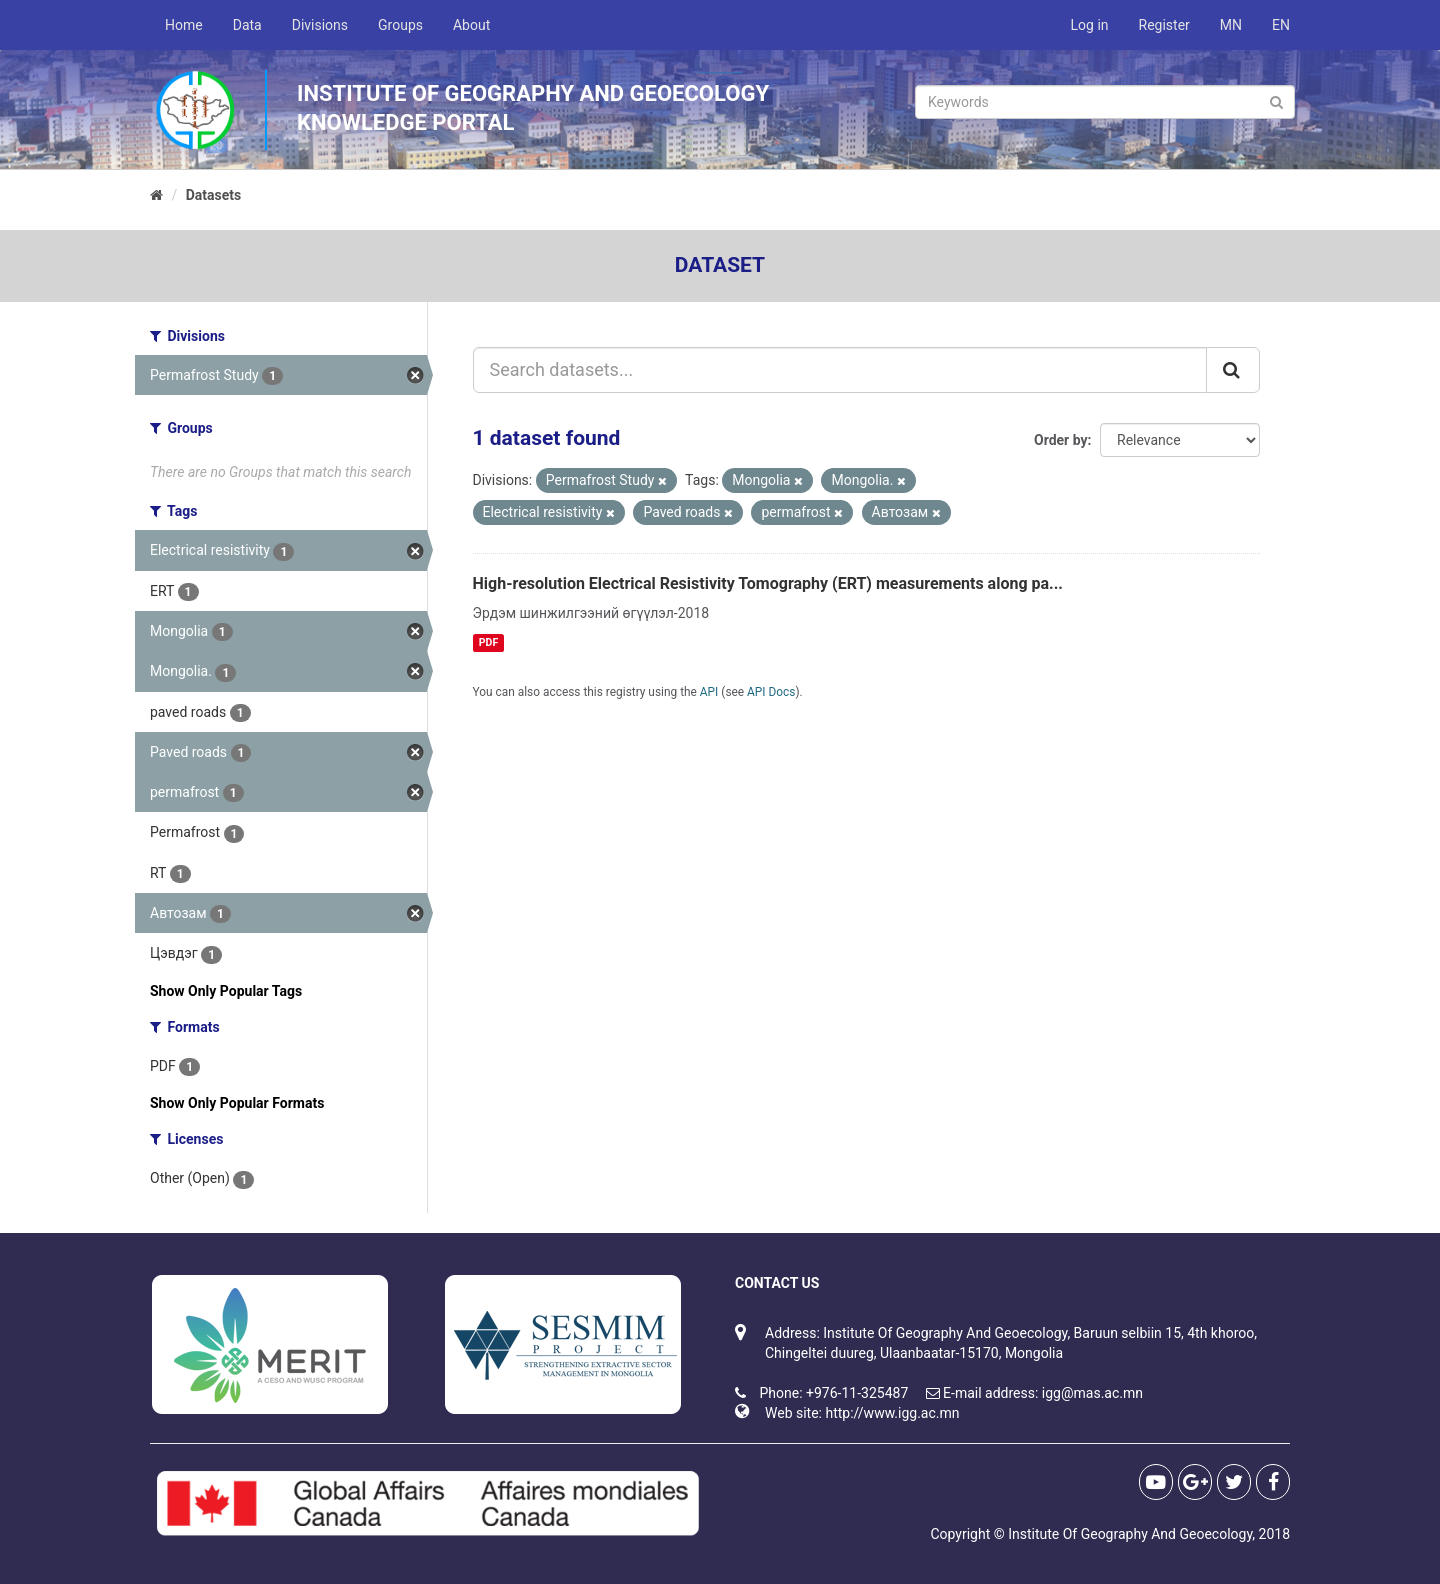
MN (1231, 25)
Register (1164, 25)
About (471, 25)
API (709, 692)
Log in (1090, 25)
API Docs (771, 692)
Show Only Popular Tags (226, 991)
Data (247, 25)
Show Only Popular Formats (237, 1103)
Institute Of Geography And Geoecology (1130, 1534)
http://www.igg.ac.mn (892, 1413)
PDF (488, 642)
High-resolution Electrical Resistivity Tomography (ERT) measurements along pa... (768, 583)
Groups (400, 25)
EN (1281, 25)
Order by (1061, 440)
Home (184, 25)
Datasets (214, 195)
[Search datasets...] (840, 370)
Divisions (320, 25)
